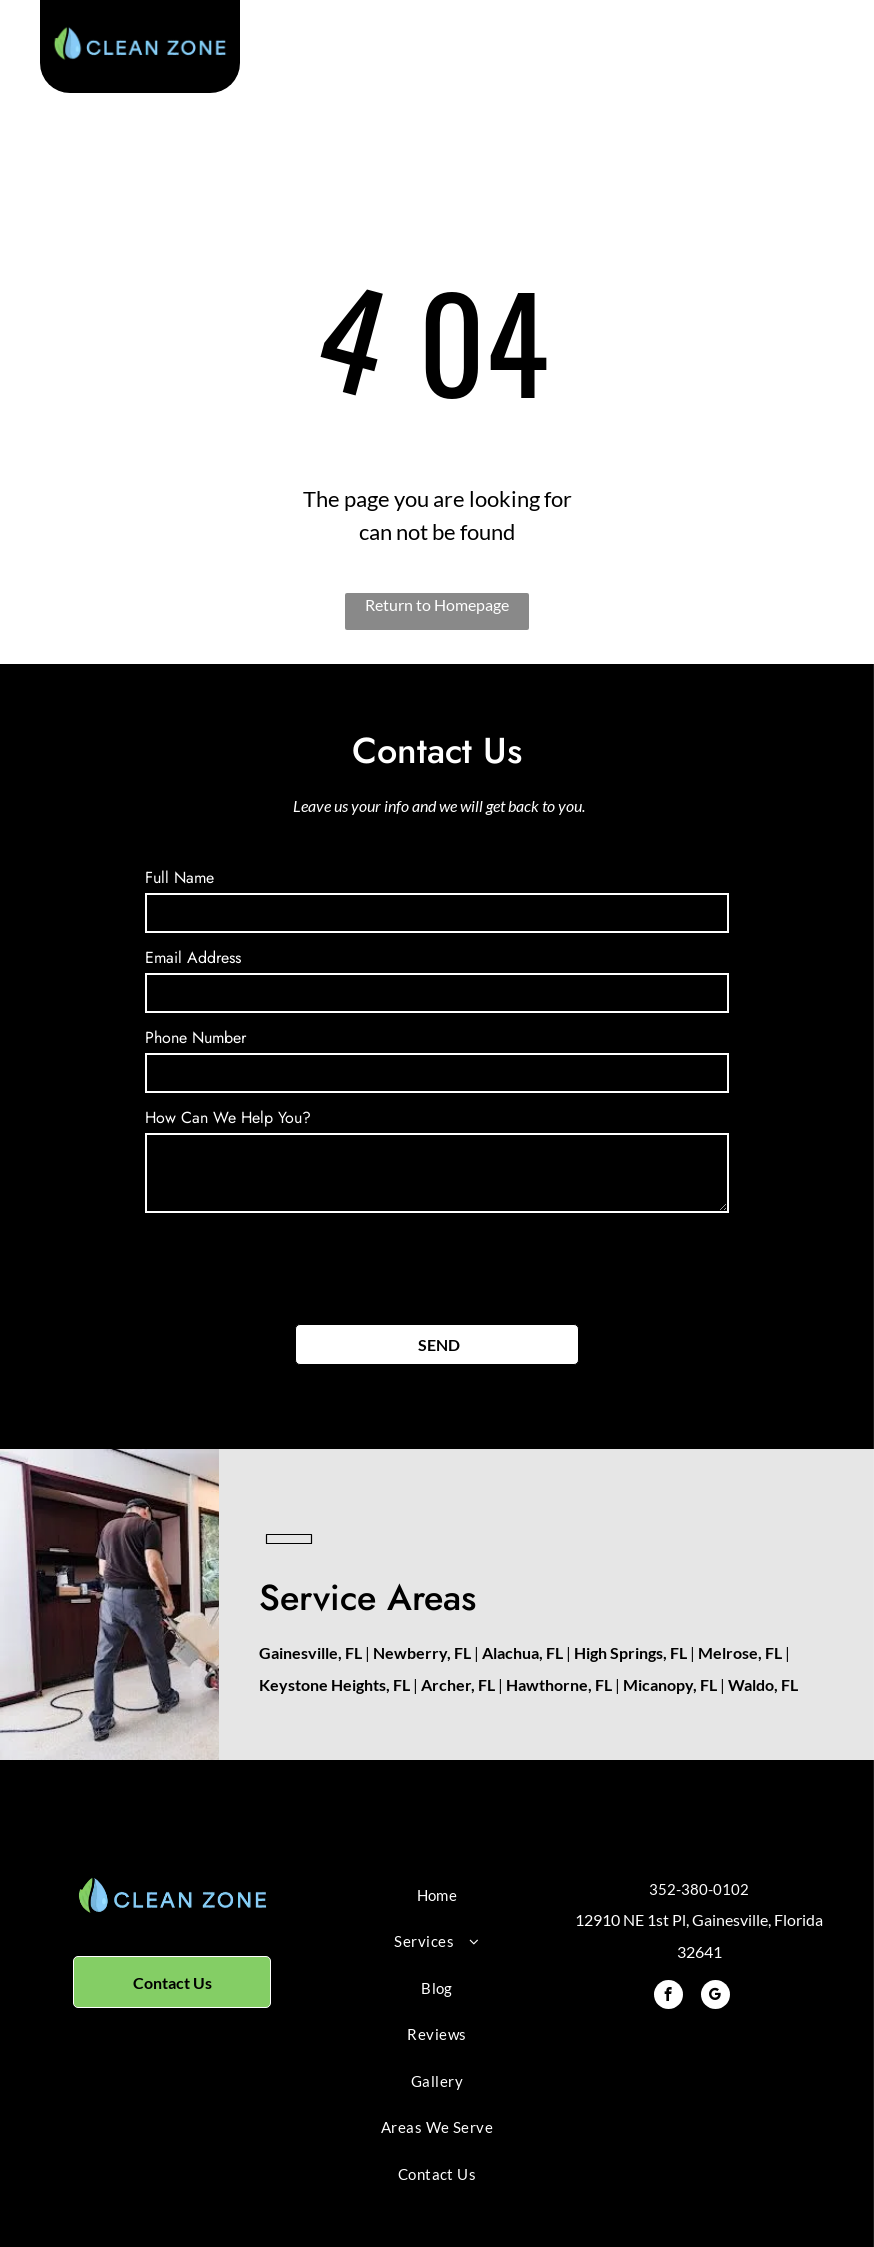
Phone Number (195, 1037)
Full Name (179, 877)
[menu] (830, 54)
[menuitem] (437, 1895)
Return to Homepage (437, 604)
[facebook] (668, 1997)
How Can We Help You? (228, 1117)
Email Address (193, 957)
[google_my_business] (715, 1997)
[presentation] (297, 1265)
